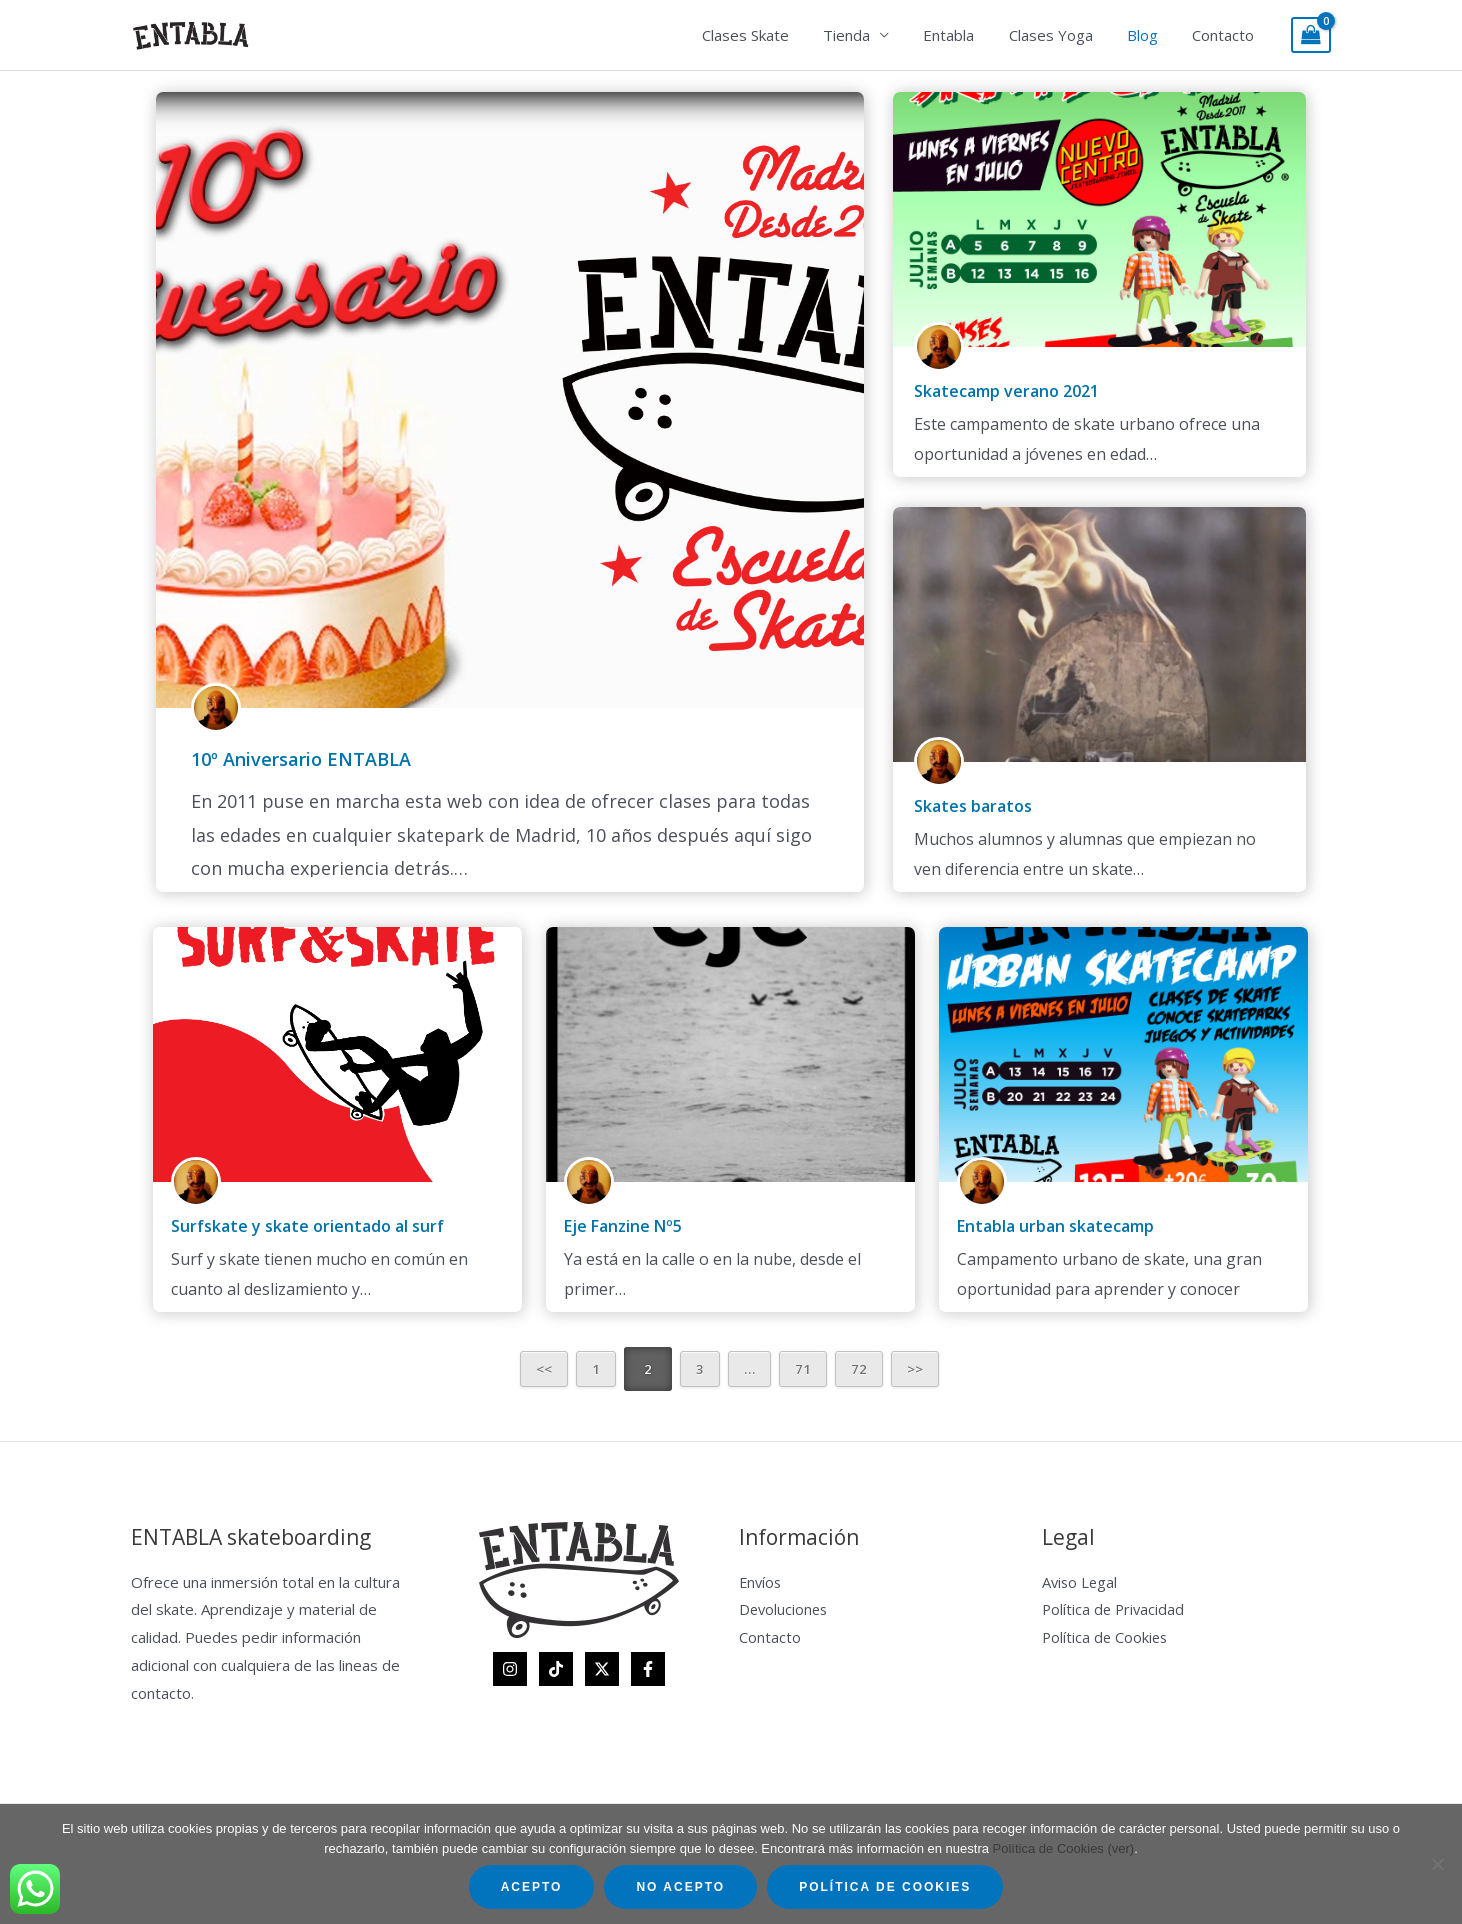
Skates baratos (973, 806)
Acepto (532, 1887)
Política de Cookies (1106, 1637)
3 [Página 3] (700, 1369)
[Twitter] (602, 1669)
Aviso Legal (1081, 1582)
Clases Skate (768, 35)
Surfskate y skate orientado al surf (307, 1226)
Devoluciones (785, 1609)
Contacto (1225, 35)
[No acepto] (1437, 1864)
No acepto (680, 1887)
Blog (1148, 35)
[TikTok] (556, 1669)
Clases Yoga (1061, 35)
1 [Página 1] (596, 1369)
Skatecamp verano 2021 (1006, 391)
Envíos (761, 1582)
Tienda (865, 35)
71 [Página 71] (803, 1369)
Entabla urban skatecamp (1055, 1226)
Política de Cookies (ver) (1064, 1848)
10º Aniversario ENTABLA (301, 759)
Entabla (963, 35)
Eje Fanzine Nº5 (623, 1226)
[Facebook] (648, 1669)
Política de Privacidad (1115, 1609)
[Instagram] (510, 1669)
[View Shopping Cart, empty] (1311, 35)
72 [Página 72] (859, 1369)
